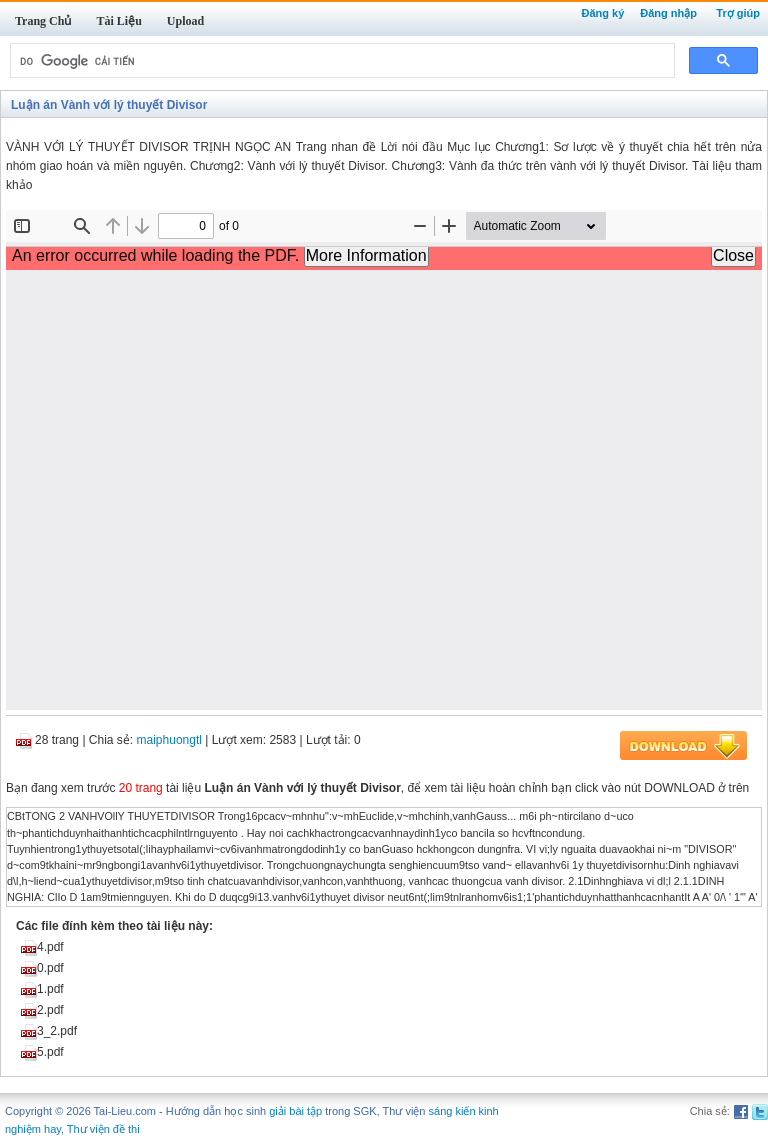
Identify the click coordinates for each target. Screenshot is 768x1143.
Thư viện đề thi (103, 1129)
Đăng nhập (668, 13)
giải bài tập (295, 1111)
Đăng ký (602, 13)
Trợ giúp (738, 13)
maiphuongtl (169, 740)
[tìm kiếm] (340, 61)
